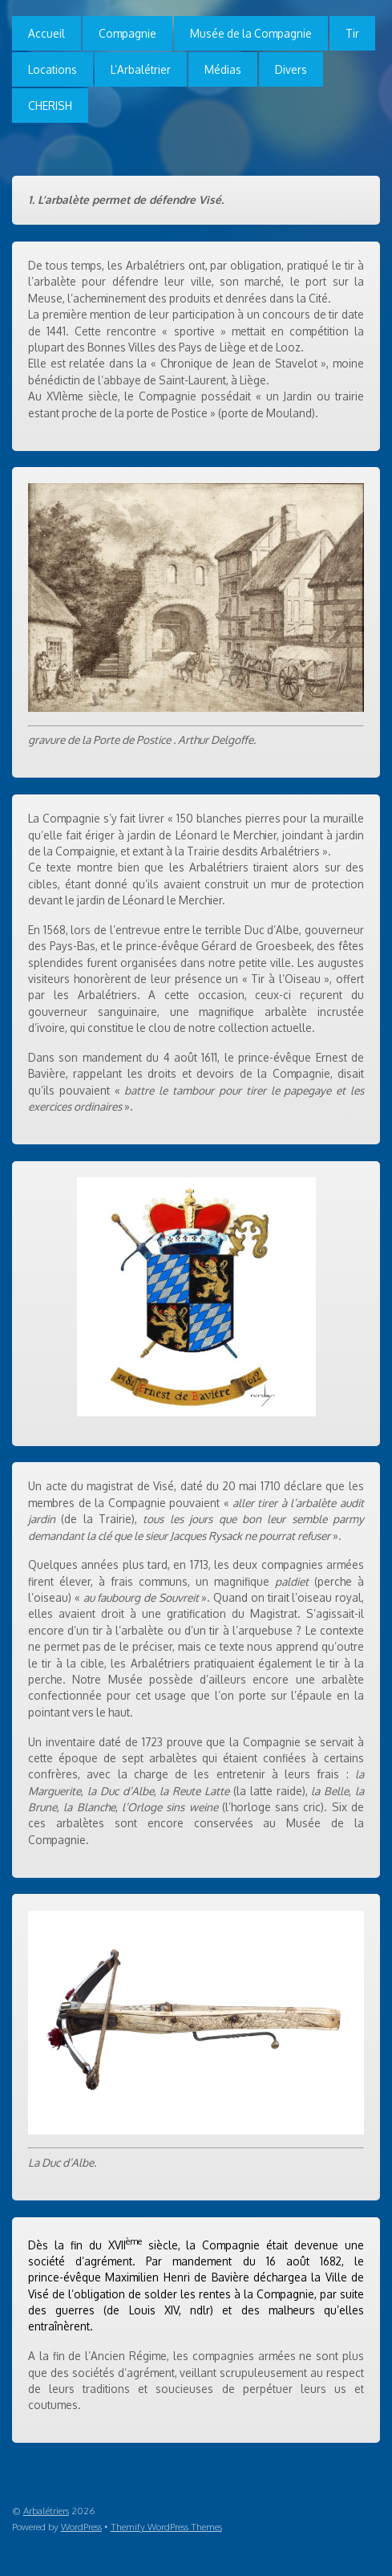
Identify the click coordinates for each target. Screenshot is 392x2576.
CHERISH (50, 105)
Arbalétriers (46, 2511)
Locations (52, 69)
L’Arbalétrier (141, 69)
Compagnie (127, 33)
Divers (291, 69)
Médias (222, 69)
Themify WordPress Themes (166, 2527)
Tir (352, 33)
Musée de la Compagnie (251, 33)
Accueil (46, 33)
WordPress (81, 2527)
